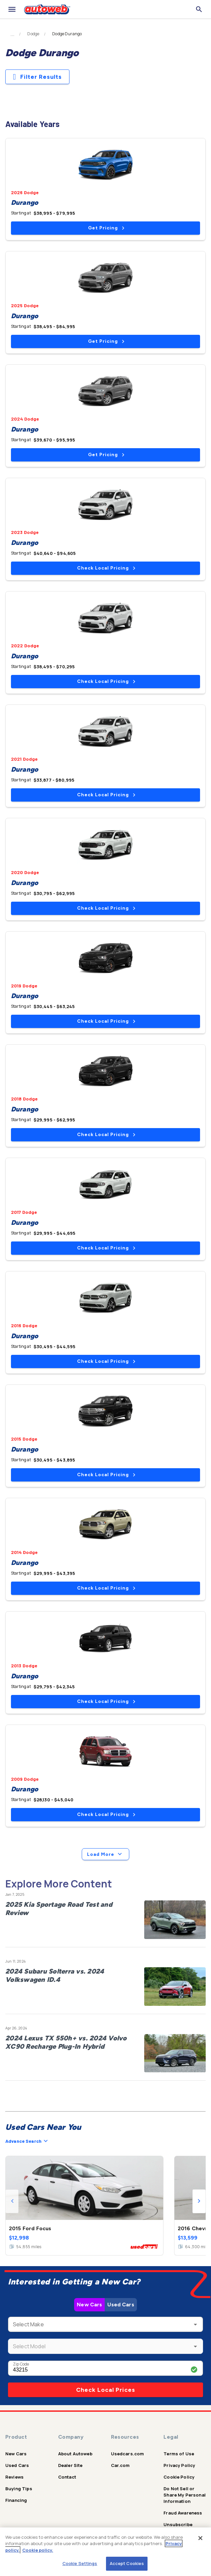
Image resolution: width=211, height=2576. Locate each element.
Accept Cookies (127, 2563)
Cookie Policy (178, 2477)
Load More (105, 1854)
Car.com (120, 2465)
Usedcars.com (127, 2454)
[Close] (200, 2538)
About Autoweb (75, 2454)
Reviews (14, 2477)
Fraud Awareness (182, 2513)
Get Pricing (106, 228)
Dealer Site (70, 2465)
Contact (67, 2477)
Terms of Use (178, 2454)
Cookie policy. (37, 2550)
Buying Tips (18, 2489)
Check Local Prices (105, 2389)
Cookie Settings (79, 2563)
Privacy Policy (179, 2465)
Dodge (33, 34)
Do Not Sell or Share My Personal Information (184, 2495)
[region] (105, 2551)
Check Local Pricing (106, 568)
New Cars (89, 2304)
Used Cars (120, 2304)
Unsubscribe (177, 2524)
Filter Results (37, 77)
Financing (16, 2500)
